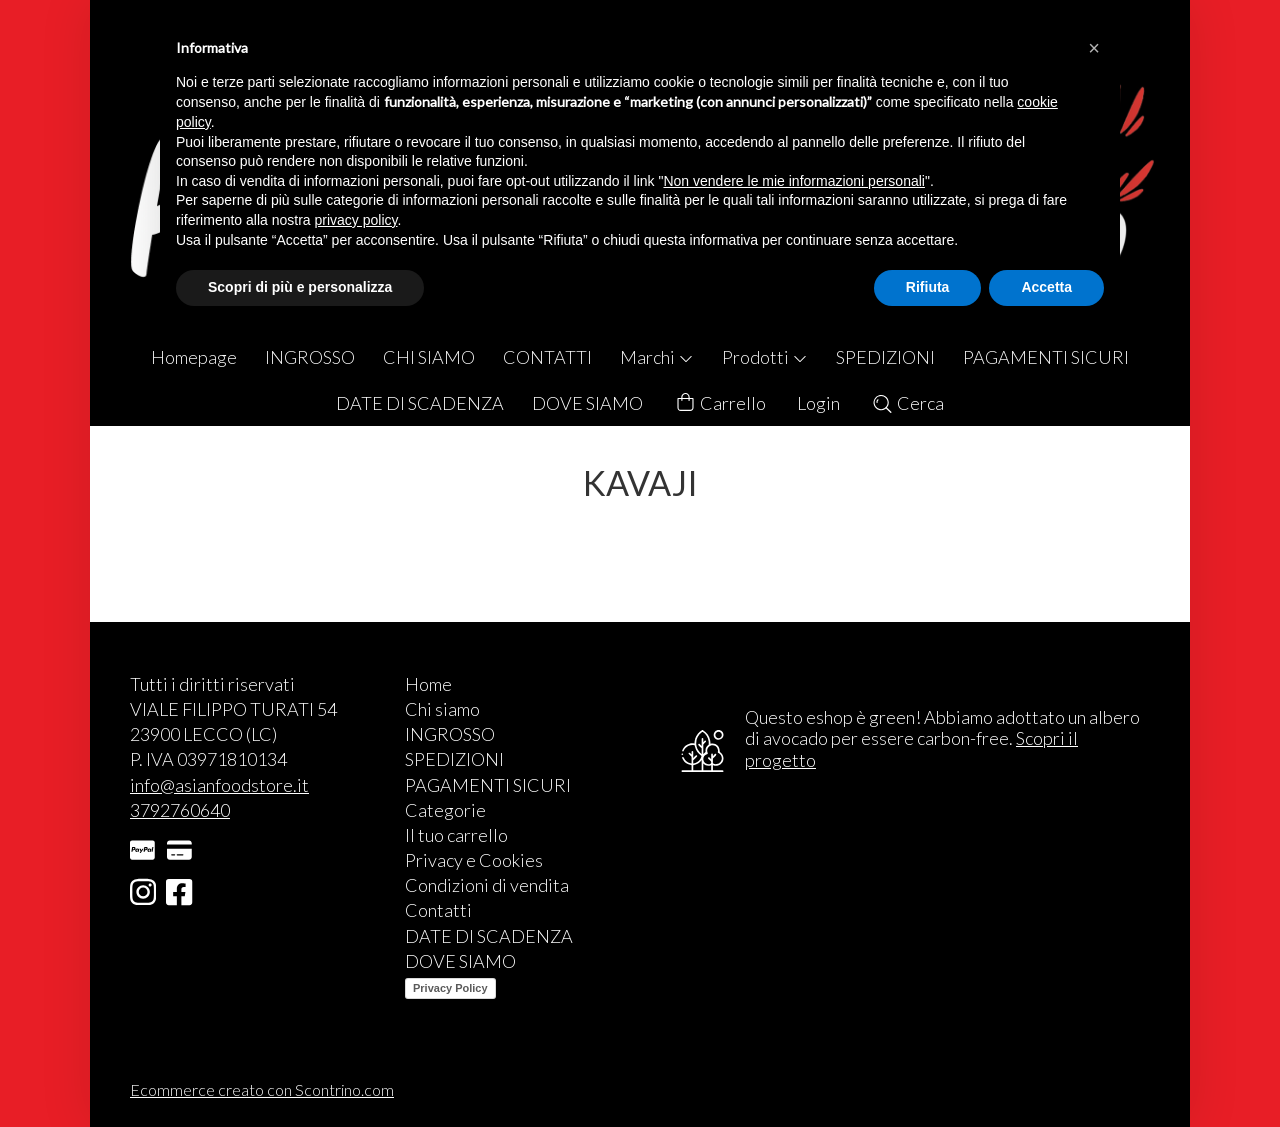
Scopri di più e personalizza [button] (300, 287)
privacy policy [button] (356, 220)
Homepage (194, 357)
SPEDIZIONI (885, 357)
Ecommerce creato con (262, 1089)
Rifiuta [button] (928, 287)
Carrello (720, 403)
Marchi (657, 357)
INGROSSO (310, 357)
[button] (1094, 48)
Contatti (438, 910)
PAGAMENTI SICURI (1046, 357)
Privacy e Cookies (474, 860)
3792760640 (180, 810)
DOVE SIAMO (587, 403)
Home (428, 684)
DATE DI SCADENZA (420, 403)
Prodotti (765, 357)
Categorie (445, 810)
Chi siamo (442, 709)
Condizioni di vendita (487, 885)
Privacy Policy (450, 988)
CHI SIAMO (429, 357)
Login (818, 403)
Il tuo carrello (456, 835)
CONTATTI (547, 357)
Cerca (907, 403)
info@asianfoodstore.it (219, 785)
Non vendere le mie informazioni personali (793, 181)
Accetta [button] (1046, 287)
